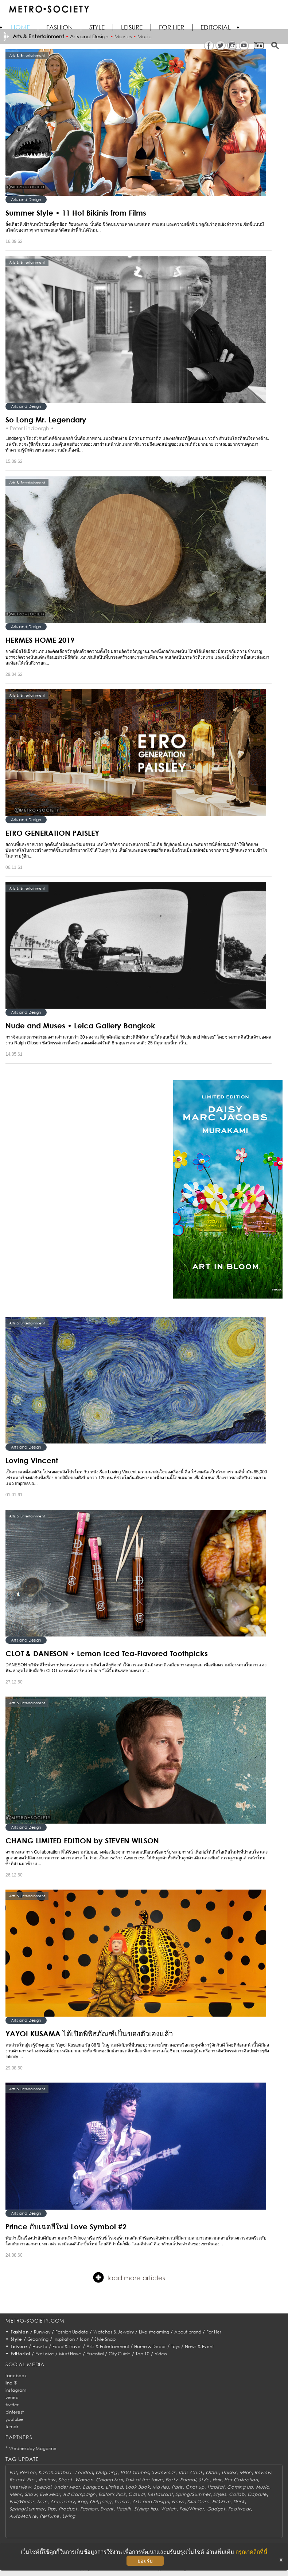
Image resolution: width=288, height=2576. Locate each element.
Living (68, 2516)
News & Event (199, 2346)
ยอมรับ (145, 2561)
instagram (15, 2390)
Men (42, 2501)
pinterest (14, 2412)
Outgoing (106, 2472)
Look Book (137, 2487)
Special (42, 2487)
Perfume (49, 2516)
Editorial (216, 27)
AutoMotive (23, 2516)
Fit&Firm (221, 2501)
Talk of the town (144, 2479)
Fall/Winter (21, 2501)
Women (84, 2479)
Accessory (62, 2501)
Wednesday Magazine (33, 2448)
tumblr (12, 2426)
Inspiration (64, 2339)
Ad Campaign (79, 2494)
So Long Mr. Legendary (45, 419)
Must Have (70, 2353)
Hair (217, 2479)
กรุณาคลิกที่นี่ (251, 2552)
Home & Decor (150, 2346)
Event (106, 2509)
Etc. (31, 2479)
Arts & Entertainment (107, 2346)
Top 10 (142, 2353)
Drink (239, 2501)
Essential (95, 2353)
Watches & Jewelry (113, 2332)
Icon (84, 2339)
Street (65, 2479)
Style (97, 27)
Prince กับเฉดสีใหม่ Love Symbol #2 (66, 2226)
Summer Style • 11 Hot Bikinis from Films (75, 212)
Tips (51, 2509)
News (178, 2501)
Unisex (229, 2472)
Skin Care (198, 2501)
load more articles (129, 2277)
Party (172, 2479)
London (84, 2472)
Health (123, 2509)
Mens (15, 2494)
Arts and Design (26, 199)
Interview (20, 2487)
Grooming (37, 2339)
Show (31, 2494)
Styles (219, 2494)
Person (27, 2472)
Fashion (59, 27)
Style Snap (105, 2339)
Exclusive (44, 2353)
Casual (136, 2494)
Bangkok (93, 2487)
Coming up (240, 2487)
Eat (13, 2472)
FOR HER (171, 27)
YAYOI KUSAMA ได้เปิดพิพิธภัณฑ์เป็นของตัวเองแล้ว (89, 2033)
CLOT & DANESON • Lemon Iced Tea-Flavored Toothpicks (106, 1653)
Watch (168, 2509)
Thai (182, 2472)
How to (39, 2346)
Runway (42, 2332)
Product (68, 2509)
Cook (196, 2472)
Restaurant (159, 2494)
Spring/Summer (192, 2494)
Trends (121, 2501)
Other (212, 2472)
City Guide (120, 2353)
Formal (188, 2479)
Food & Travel (66, 2346)
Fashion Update (71, 2332)
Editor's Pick (111, 2494)
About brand (187, 2332)
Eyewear (50, 2494)
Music (262, 2487)
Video (161, 2353)
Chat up (195, 2487)
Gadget (216, 2509)
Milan (246, 2472)
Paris (177, 2487)
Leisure (132, 27)
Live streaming (154, 2332)
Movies (160, 2487)
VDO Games (134, 2472)
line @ (11, 2383)
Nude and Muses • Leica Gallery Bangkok (80, 1025)
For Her (213, 2332)
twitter (12, 2404)
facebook (16, 2375)
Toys (175, 2346)
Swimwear (163, 2472)
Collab (236, 2494)
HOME (20, 27)
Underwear (67, 2487)
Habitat (216, 2487)
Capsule (257, 2494)
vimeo (12, 2397)
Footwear (239, 2509)
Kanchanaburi (55, 2472)
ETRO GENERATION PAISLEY (52, 832)
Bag (82, 2501)
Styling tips (146, 2509)
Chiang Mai (109, 2479)
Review (262, 2472)
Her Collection (241, 2479)
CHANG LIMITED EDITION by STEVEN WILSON (82, 1840)
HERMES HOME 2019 (39, 639)
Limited (114, 2487)
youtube (14, 2419)
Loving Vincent (31, 1460)
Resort (16, 2479)
